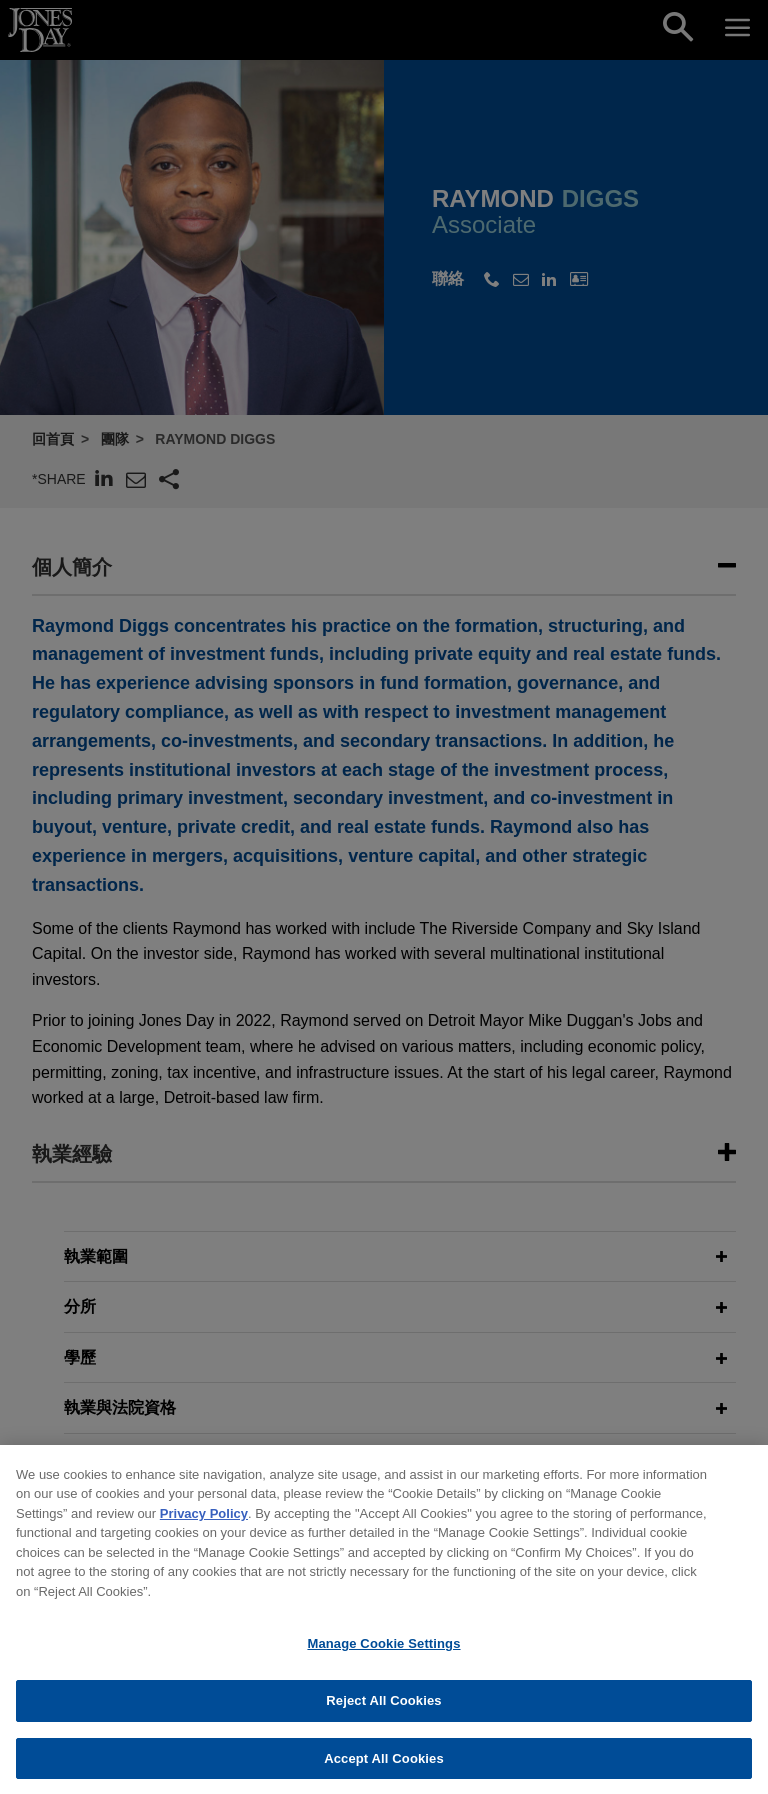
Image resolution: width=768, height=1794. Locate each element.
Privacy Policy (204, 1526)
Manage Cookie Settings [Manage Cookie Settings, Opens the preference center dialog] (383, 1656)
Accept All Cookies (384, 1771)
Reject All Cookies (383, 1713)
